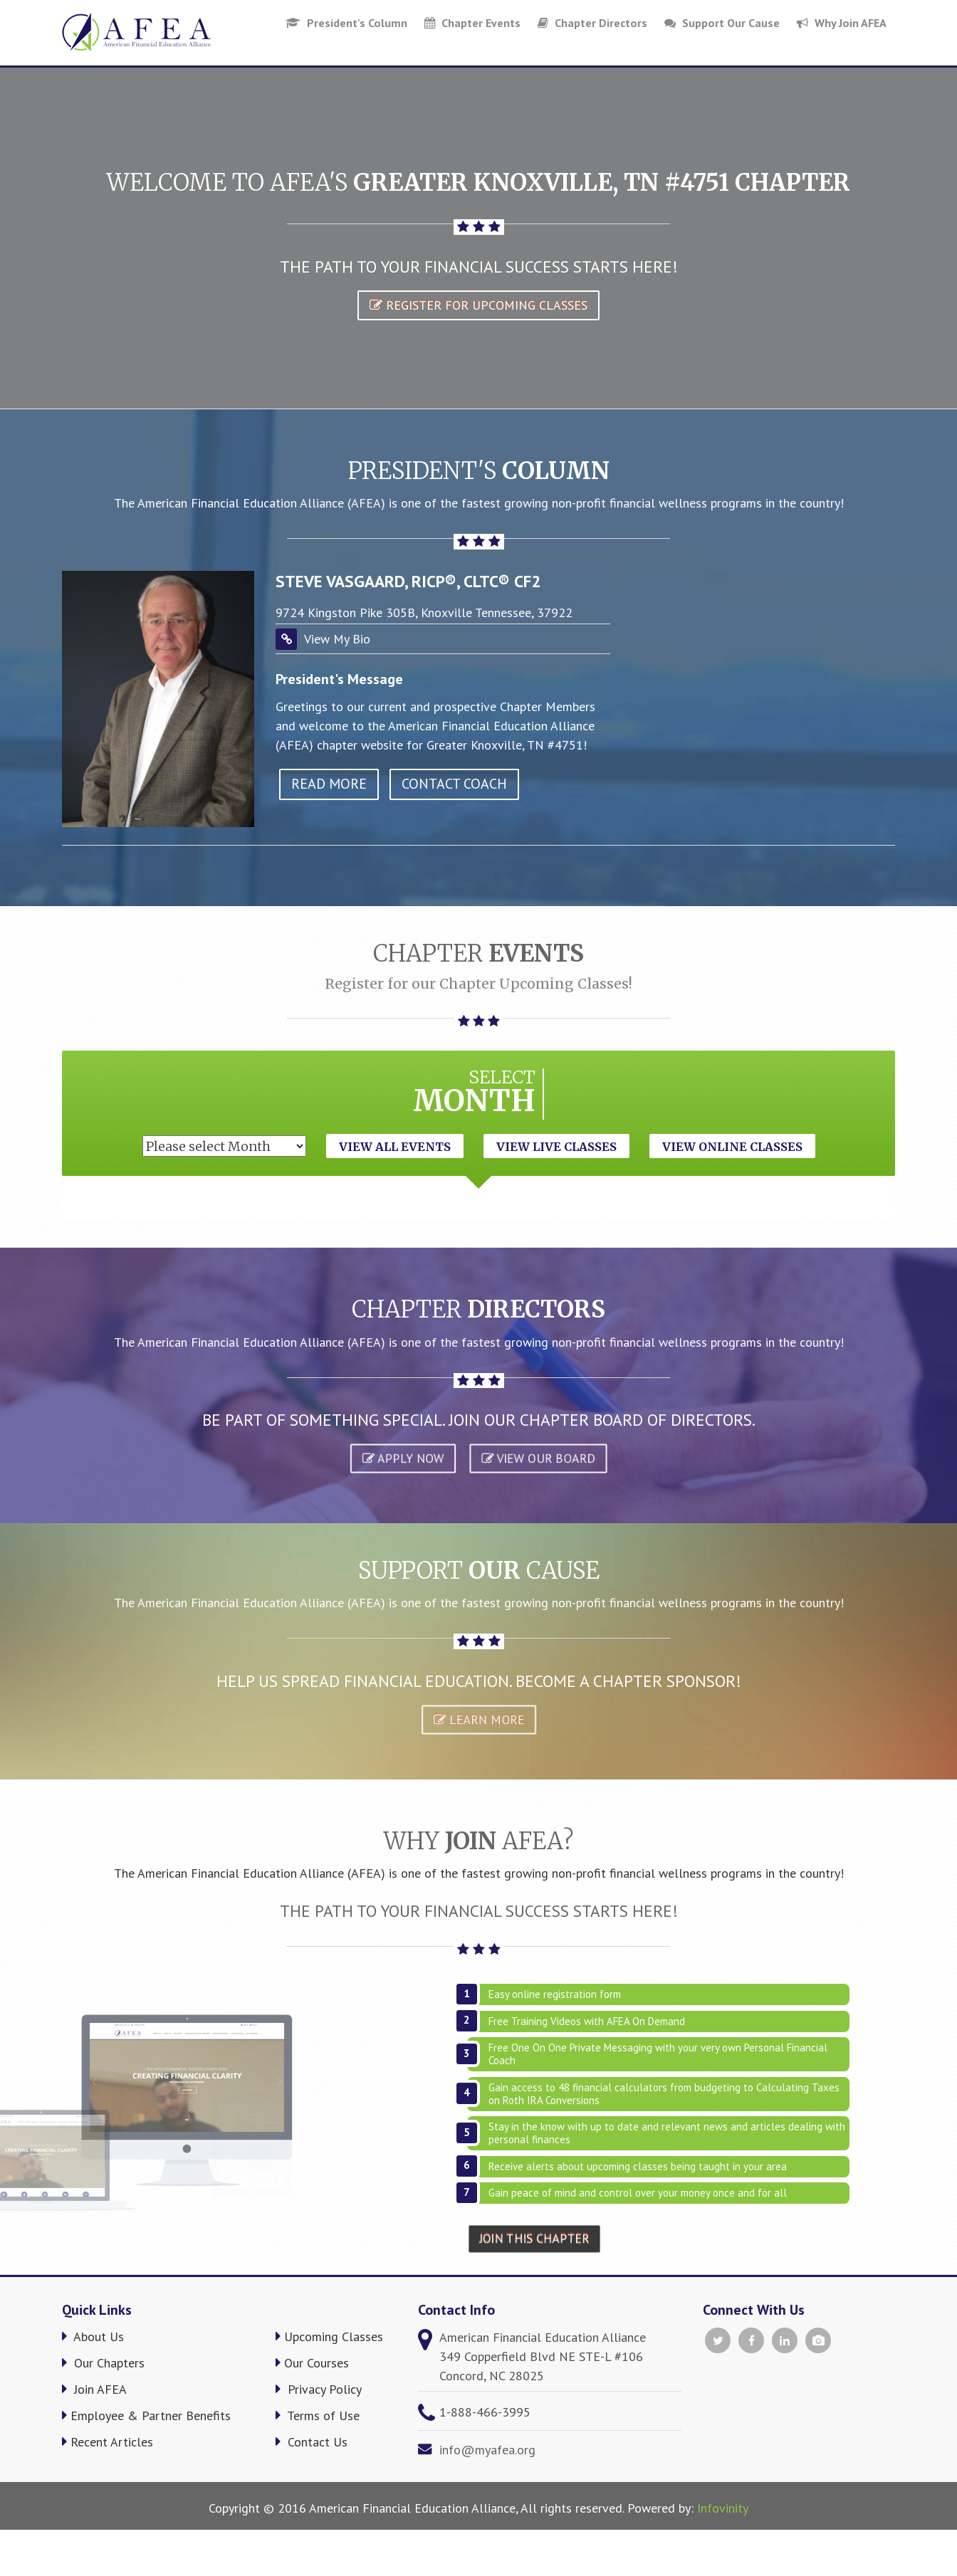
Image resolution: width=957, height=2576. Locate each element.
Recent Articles (107, 2442)
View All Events (395, 1147)
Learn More (478, 1720)
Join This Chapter (534, 2239)
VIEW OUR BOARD (538, 1458)
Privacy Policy (319, 2389)
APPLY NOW (402, 1458)
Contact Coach (454, 783)
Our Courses (312, 2363)
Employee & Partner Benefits (146, 2415)
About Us (93, 2336)
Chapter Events (472, 23)
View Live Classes (556, 1147)
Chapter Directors (592, 23)
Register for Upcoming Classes (478, 305)
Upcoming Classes (329, 2336)
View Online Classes (732, 1147)
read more (329, 783)
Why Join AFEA (842, 23)
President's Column (346, 23)
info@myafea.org (487, 2449)
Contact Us (311, 2442)
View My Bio (337, 639)
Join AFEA (94, 2389)
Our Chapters (103, 2363)
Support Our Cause (722, 23)
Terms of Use (318, 2415)
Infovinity (722, 2508)
